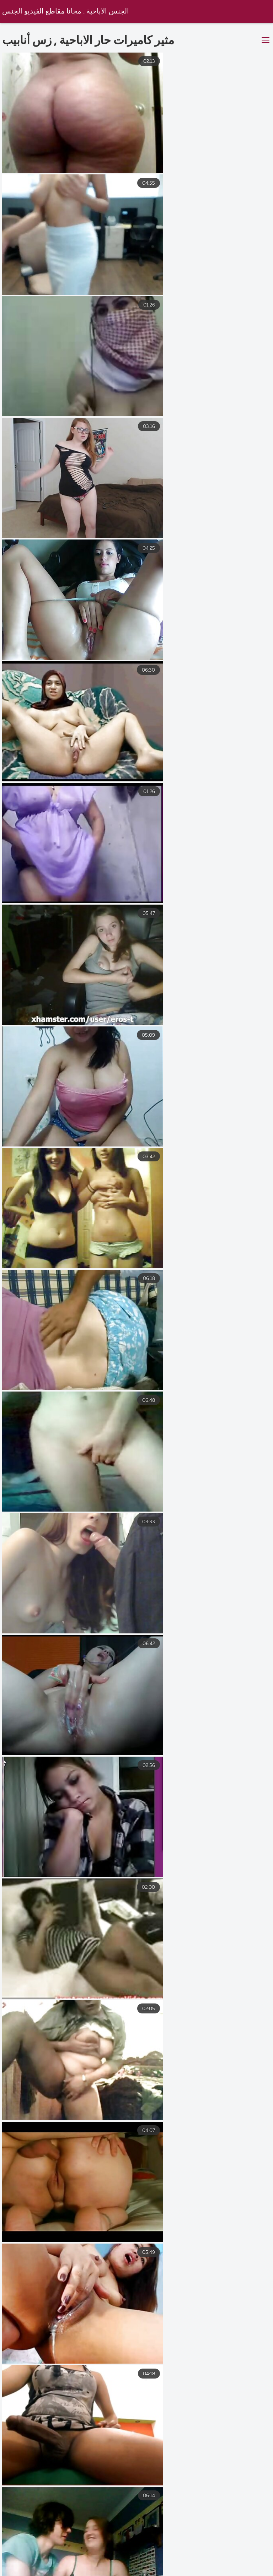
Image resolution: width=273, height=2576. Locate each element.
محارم (151, 2565)
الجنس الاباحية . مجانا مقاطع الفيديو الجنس (66, 11)
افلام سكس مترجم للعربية (93, 2565)
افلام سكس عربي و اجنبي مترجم (55, 2572)
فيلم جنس (125, 2572)
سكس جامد (170, 2572)
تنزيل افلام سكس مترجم (231, 2572)
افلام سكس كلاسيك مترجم (208, 2565)
